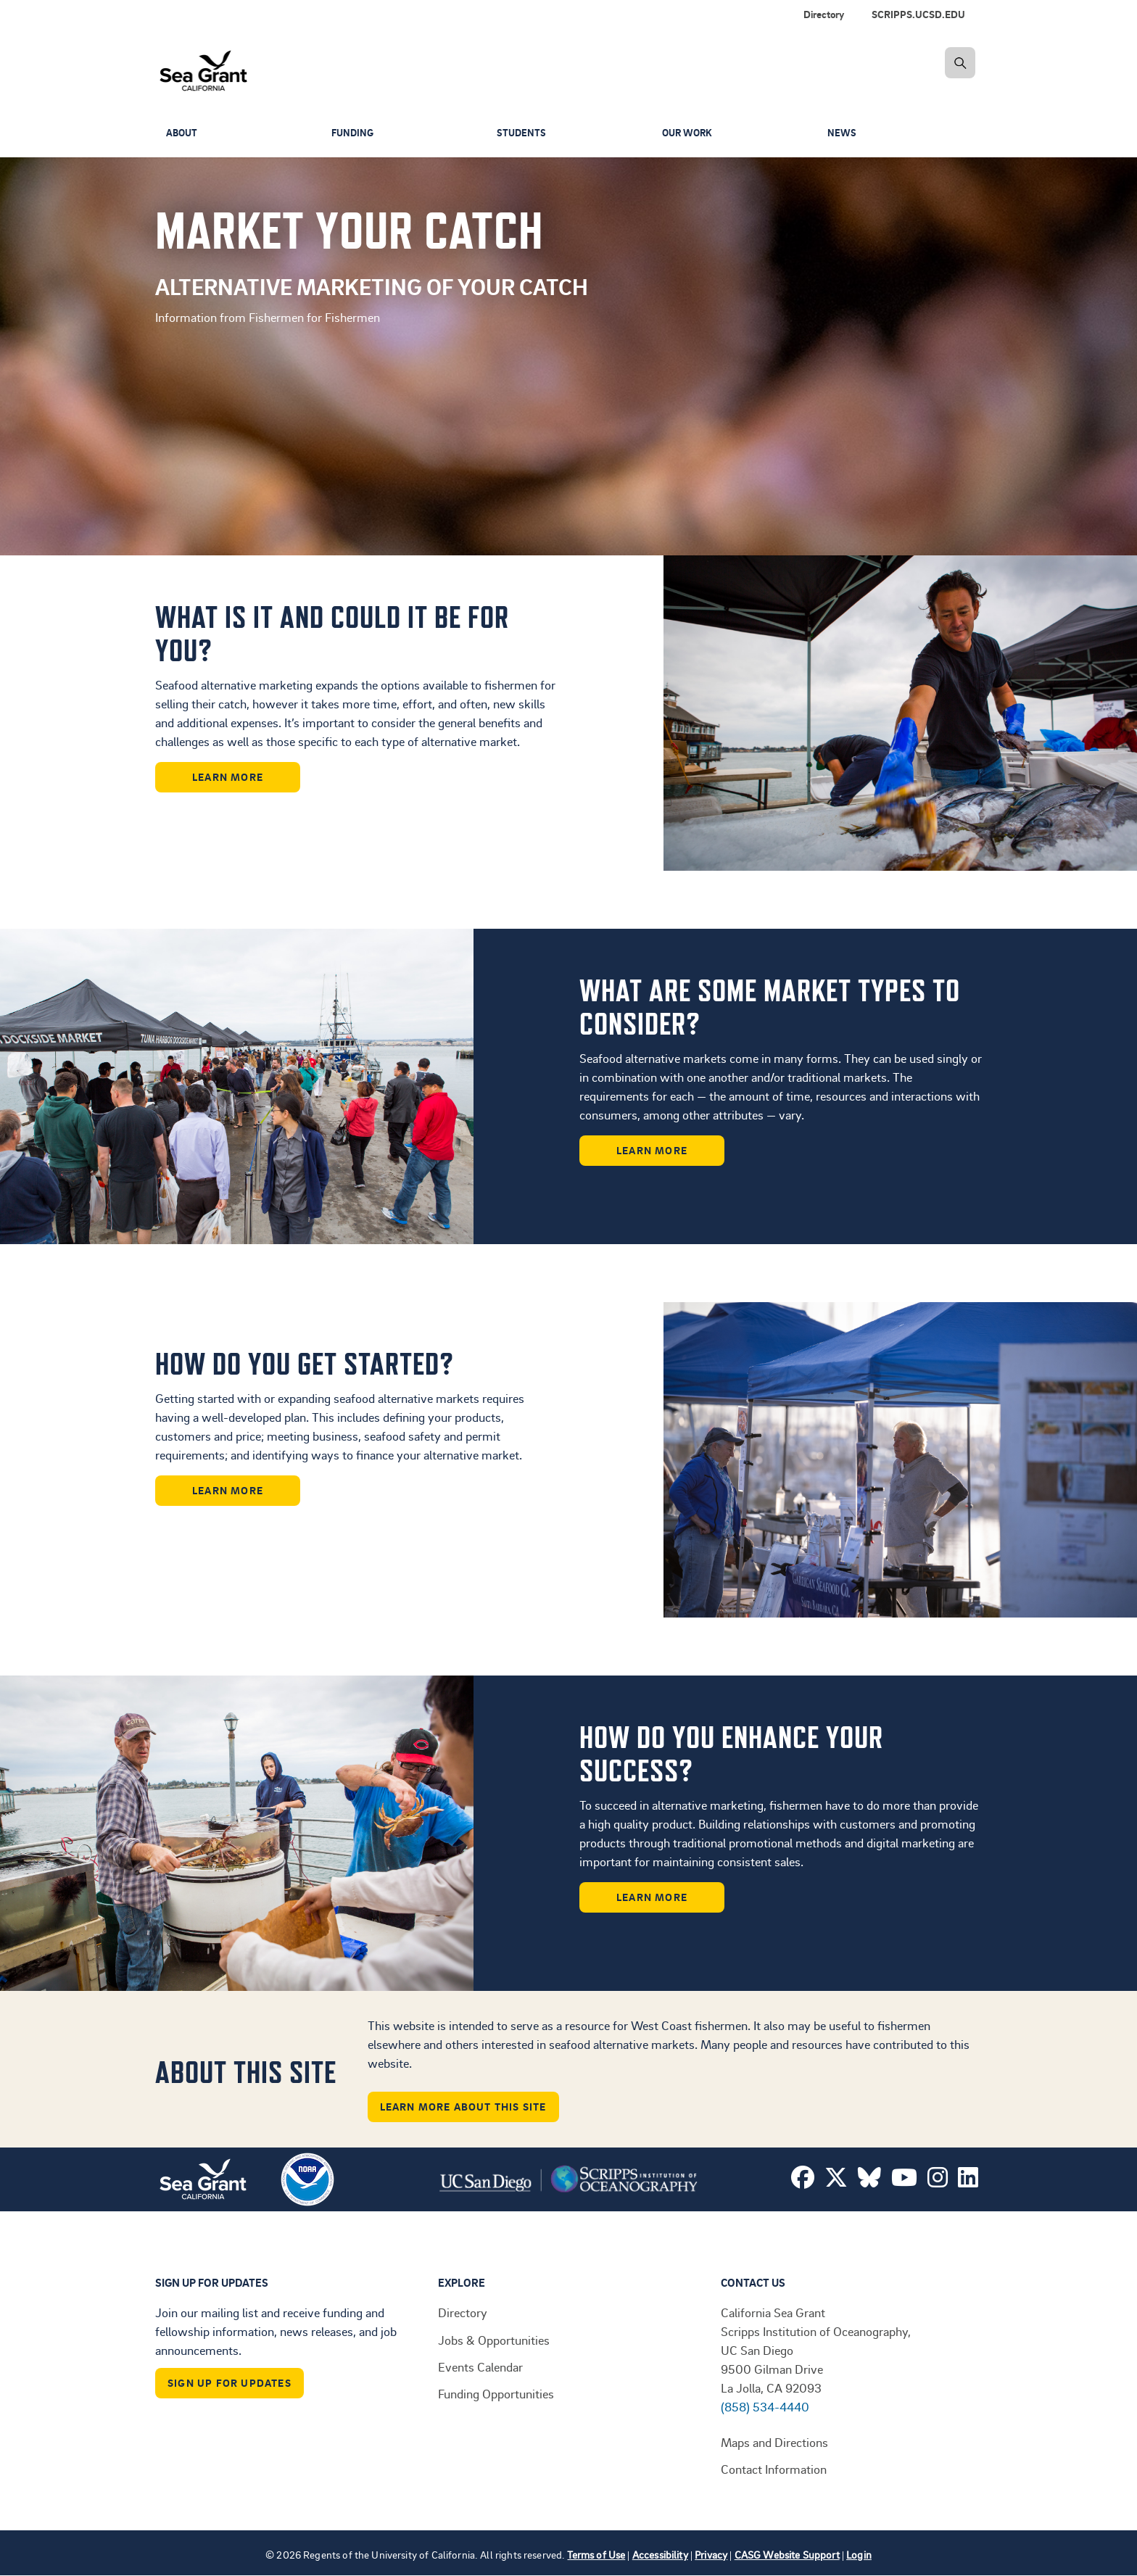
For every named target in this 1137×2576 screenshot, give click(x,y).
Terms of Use (596, 2554)
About (182, 133)
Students (522, 133)
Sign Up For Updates (230, 2383)
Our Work (689, 133)
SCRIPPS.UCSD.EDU (918, 14)
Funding (353, 133)
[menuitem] (921, 14)
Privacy (711, 2554)
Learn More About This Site (463, 2106)
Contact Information (774, 2469)
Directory (823, 14)
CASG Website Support (787, 2554)
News (842, 133)
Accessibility (660, 2554)
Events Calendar (480, 2366)
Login (859, 2554)
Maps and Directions (774, 2442)
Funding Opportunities (496, 2393)
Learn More (227, 777)
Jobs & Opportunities (494, 2340)
